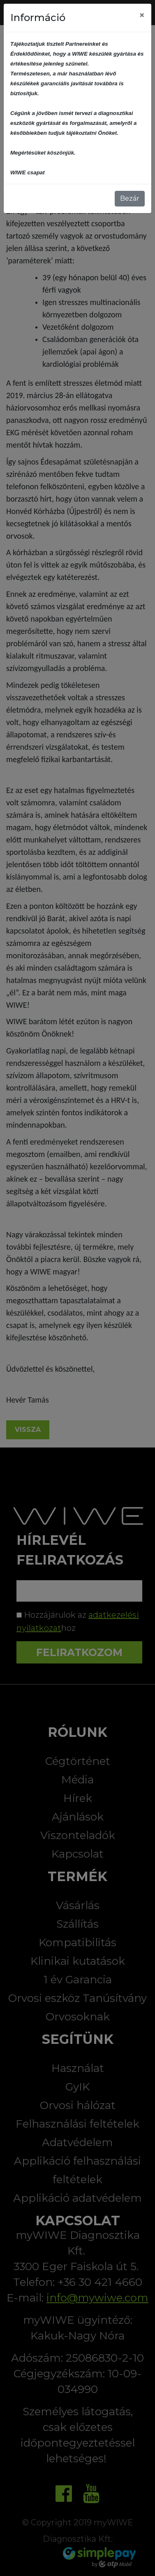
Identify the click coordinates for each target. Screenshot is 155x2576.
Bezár (129, 198)
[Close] (141, 15)
